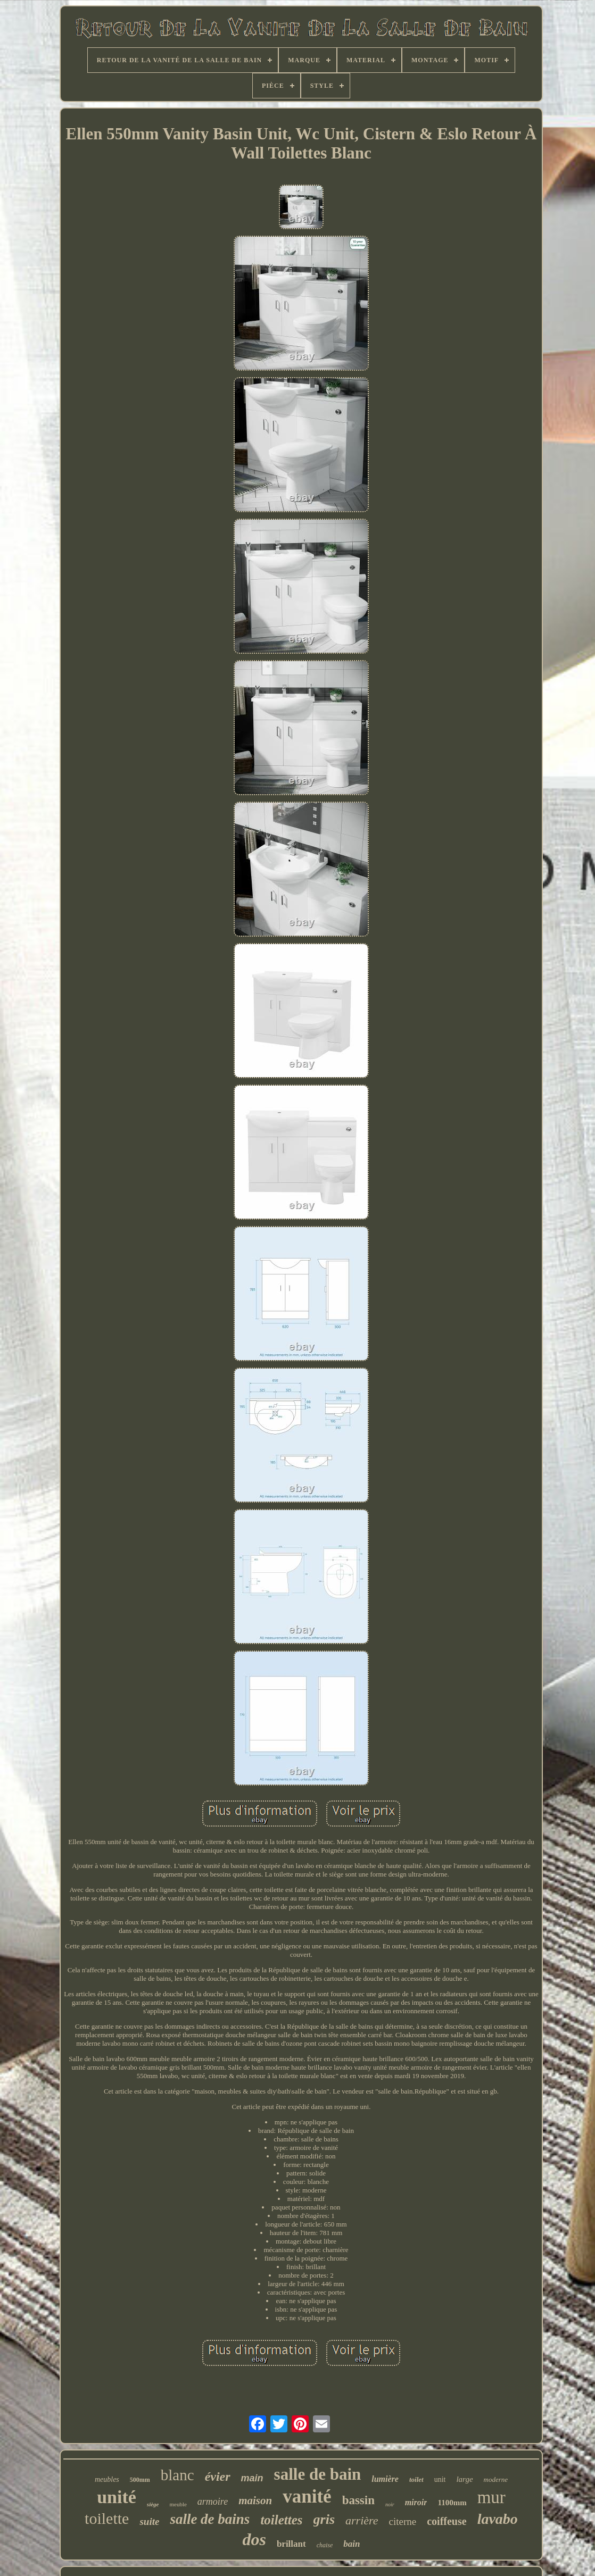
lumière (385, 2478)
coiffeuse (446, 2521)
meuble (177, 2504)
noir (389, 2504)
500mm (140, 2479)
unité (116, 2497)
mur (491, 2497)
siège (153, 2504)
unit (440, 2479)
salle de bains (210, 2519)
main (252, 2478)
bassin (358, 2500)
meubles (107, 2479)
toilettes (281, 2520)
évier (217, 2476)
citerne (403, 2521)
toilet (416, 2479)
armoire (212, 2501)
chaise (325, 2545)
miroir (416, 2502)
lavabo (497, 2519)
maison (255, 2500)
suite (149, 2521)
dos (254, 2539)
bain (351, 2544)
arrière (361, 2520)
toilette (107, 2518)
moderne (496, 2479)
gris (324, 2519)
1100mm (451, 2502)
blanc (177, 2474)
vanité (307, 2496)
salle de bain (317, 2474)
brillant (291, 2544)
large (464, 2479)
